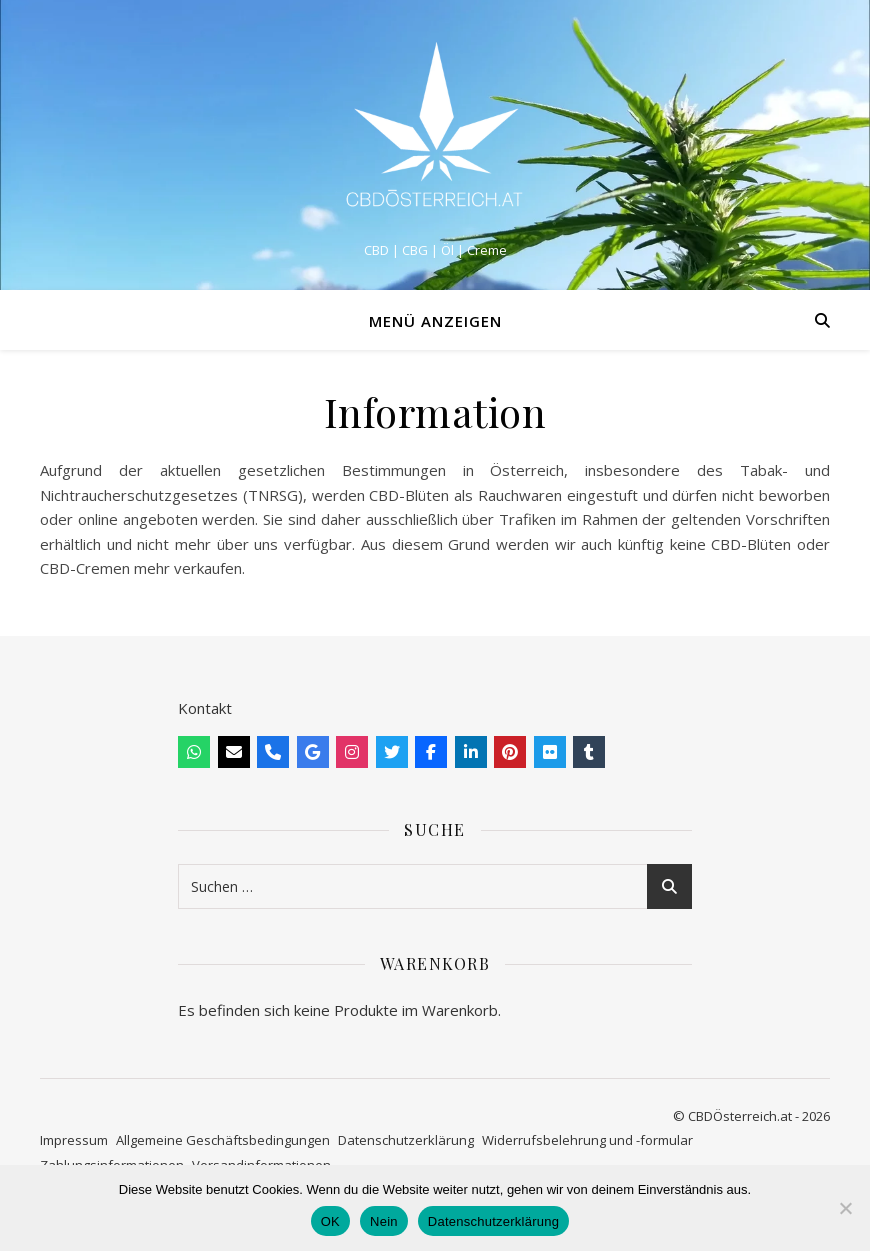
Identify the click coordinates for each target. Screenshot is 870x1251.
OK (330, 1221)
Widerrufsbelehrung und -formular (587, 1140)
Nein (384, 1221)
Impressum (74, 1140)
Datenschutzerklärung (406, 1140)
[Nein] (845, 1208)
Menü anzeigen (435, 321)
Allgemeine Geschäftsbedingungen (223, 1140)
